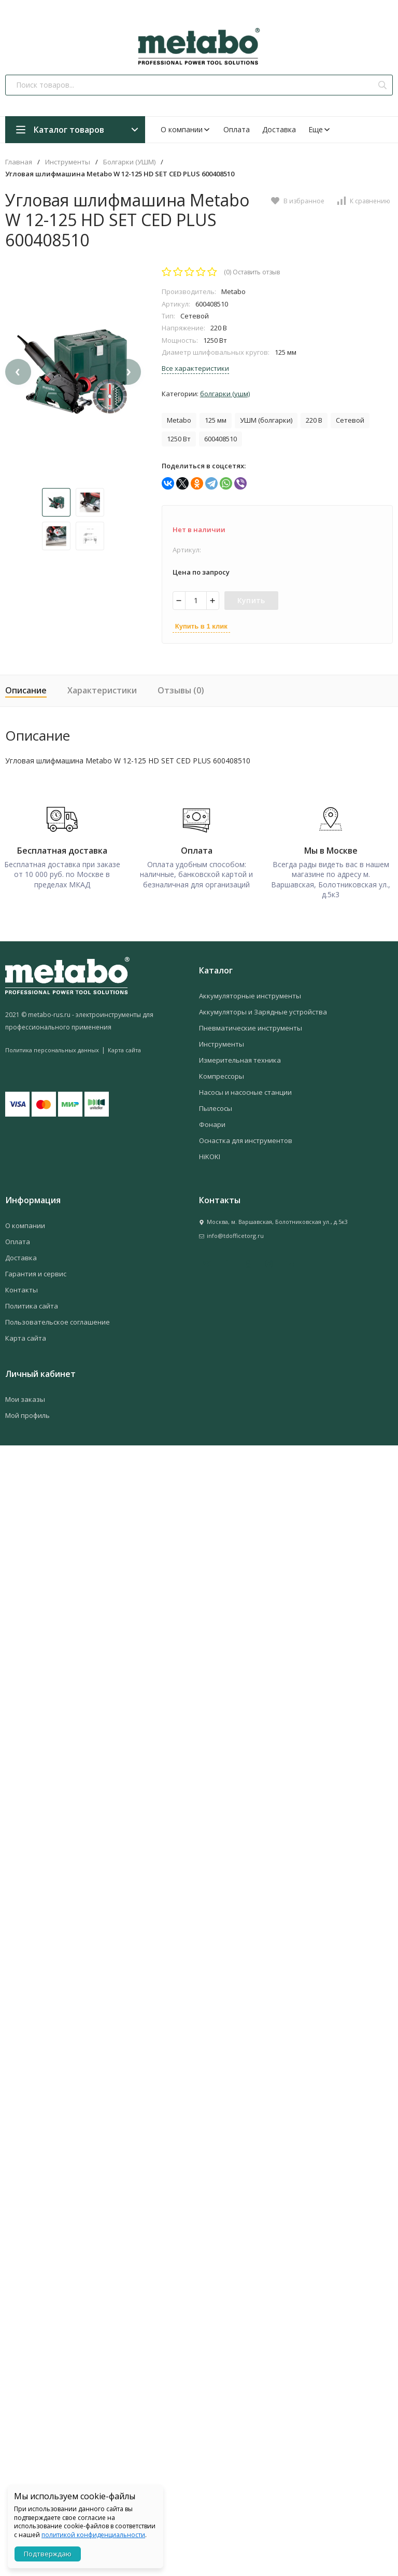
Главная (18, 162)
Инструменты (67, 162)
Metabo (179, 420)
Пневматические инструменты (250, 1022)
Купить (251, 600)
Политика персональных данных (52, 1045)
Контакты (21, 1284)
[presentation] (18, 385)
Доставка (279, 129)
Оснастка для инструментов (245, 1135)
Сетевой (350, 420)
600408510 (220, 438)
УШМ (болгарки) (266, 420)
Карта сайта (124, 1045)
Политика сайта (31, 1300)
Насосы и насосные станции (245, 1087)
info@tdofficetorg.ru (235, 1230)
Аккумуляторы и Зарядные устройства (263, 1006)
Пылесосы (215, 1103)
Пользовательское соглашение (57, 1316)
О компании (186, 129)
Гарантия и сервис (35, 1268)
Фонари (212, 1119)
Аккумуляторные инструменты (250, 990)
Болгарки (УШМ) (129, 162)
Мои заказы (25, 1394)
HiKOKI (209, 1151)
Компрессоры (221, 1071)
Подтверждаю (48, 2553)
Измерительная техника (240, 1055)
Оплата (236, 129)
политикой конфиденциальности (93, 2534)
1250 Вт (179, 438)
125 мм (215, 420)
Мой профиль (27, 1410)
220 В (314, 420)
